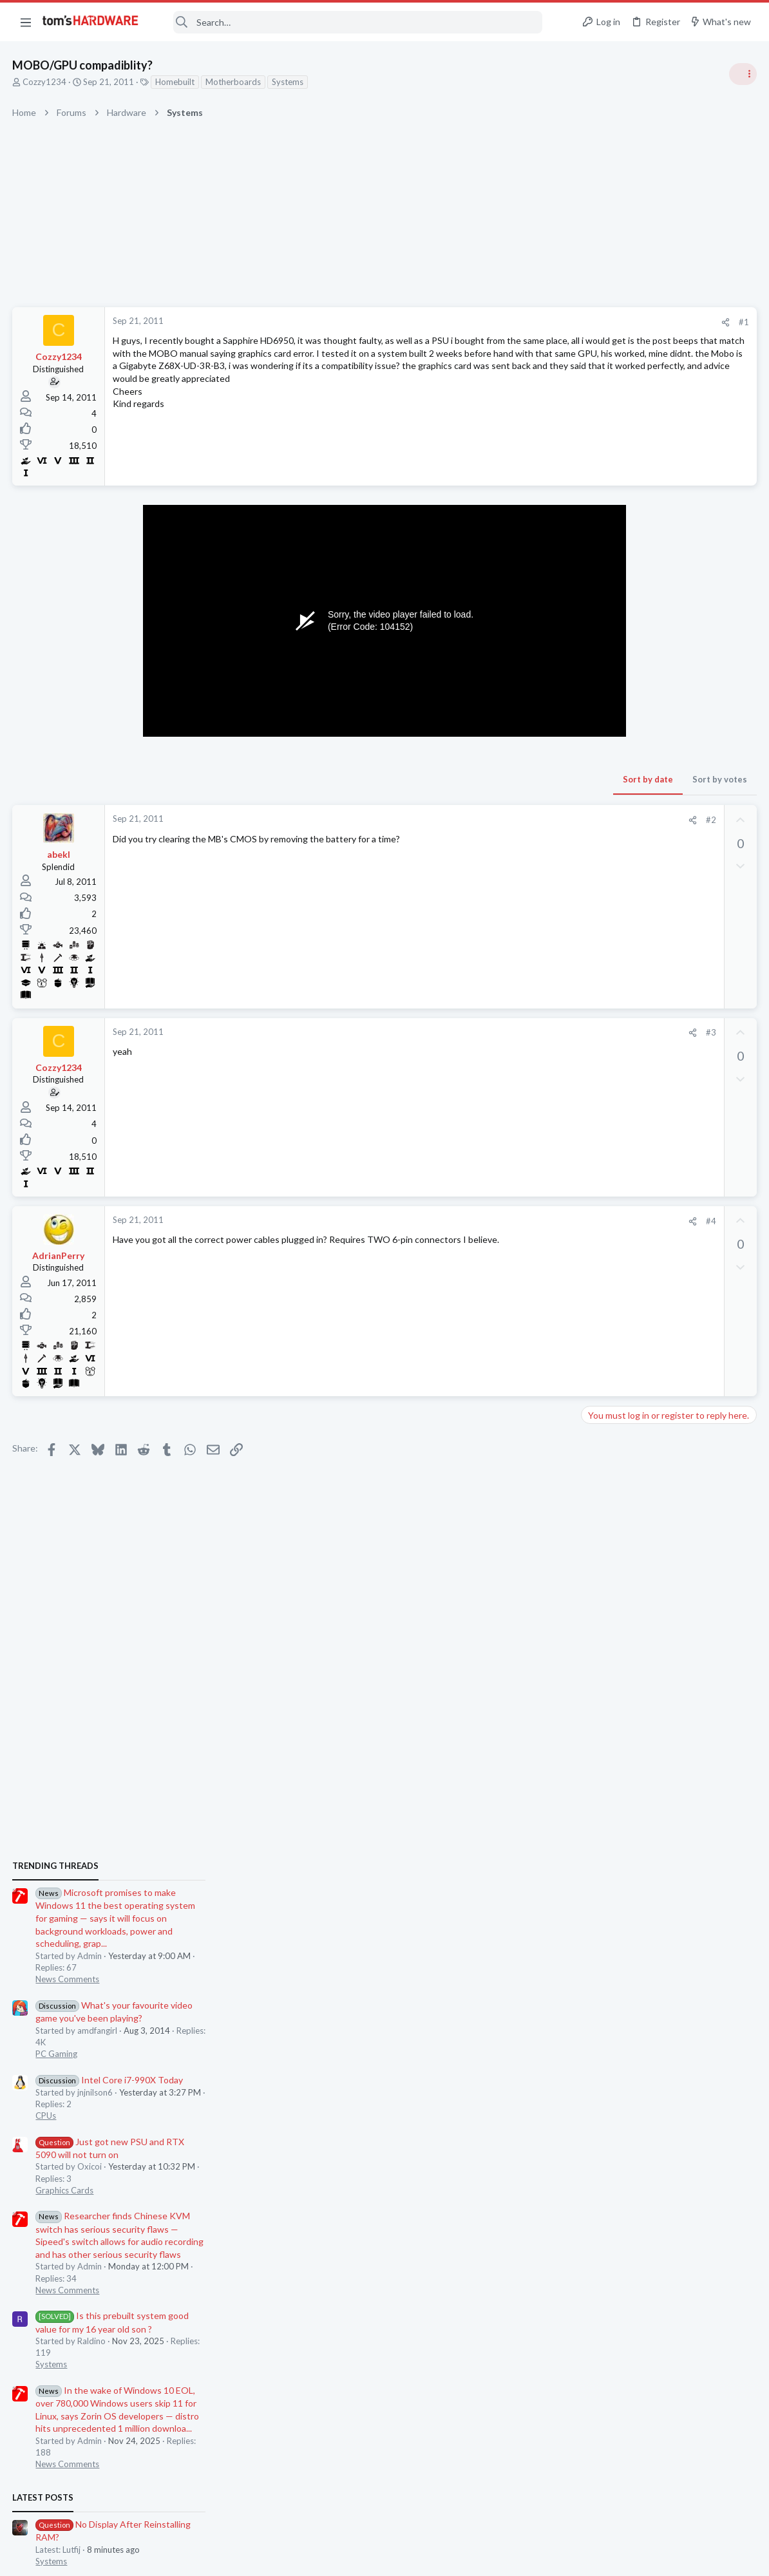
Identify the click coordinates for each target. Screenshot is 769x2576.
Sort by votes (513, 779)
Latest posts (593, 1332)
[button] (26, 22)
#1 (537, 322)
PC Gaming (607, 888)
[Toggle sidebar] (742, 74)
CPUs (596, 950)
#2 (504, 820)
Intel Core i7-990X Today (660, 914)
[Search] (349, 22)
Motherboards (233, 82)
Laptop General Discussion (636, 1459)
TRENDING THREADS (606, 700)
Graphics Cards (615, 1024)
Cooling (600, 1522)
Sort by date (441, 779)
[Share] (518, 322)
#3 (504, 1032)
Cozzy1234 (45, 82)
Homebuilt (175, 82)
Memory (602, 1710)
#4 (504, 1221)
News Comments (618, 814)
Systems (288, 82)
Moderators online (609, 1806)
